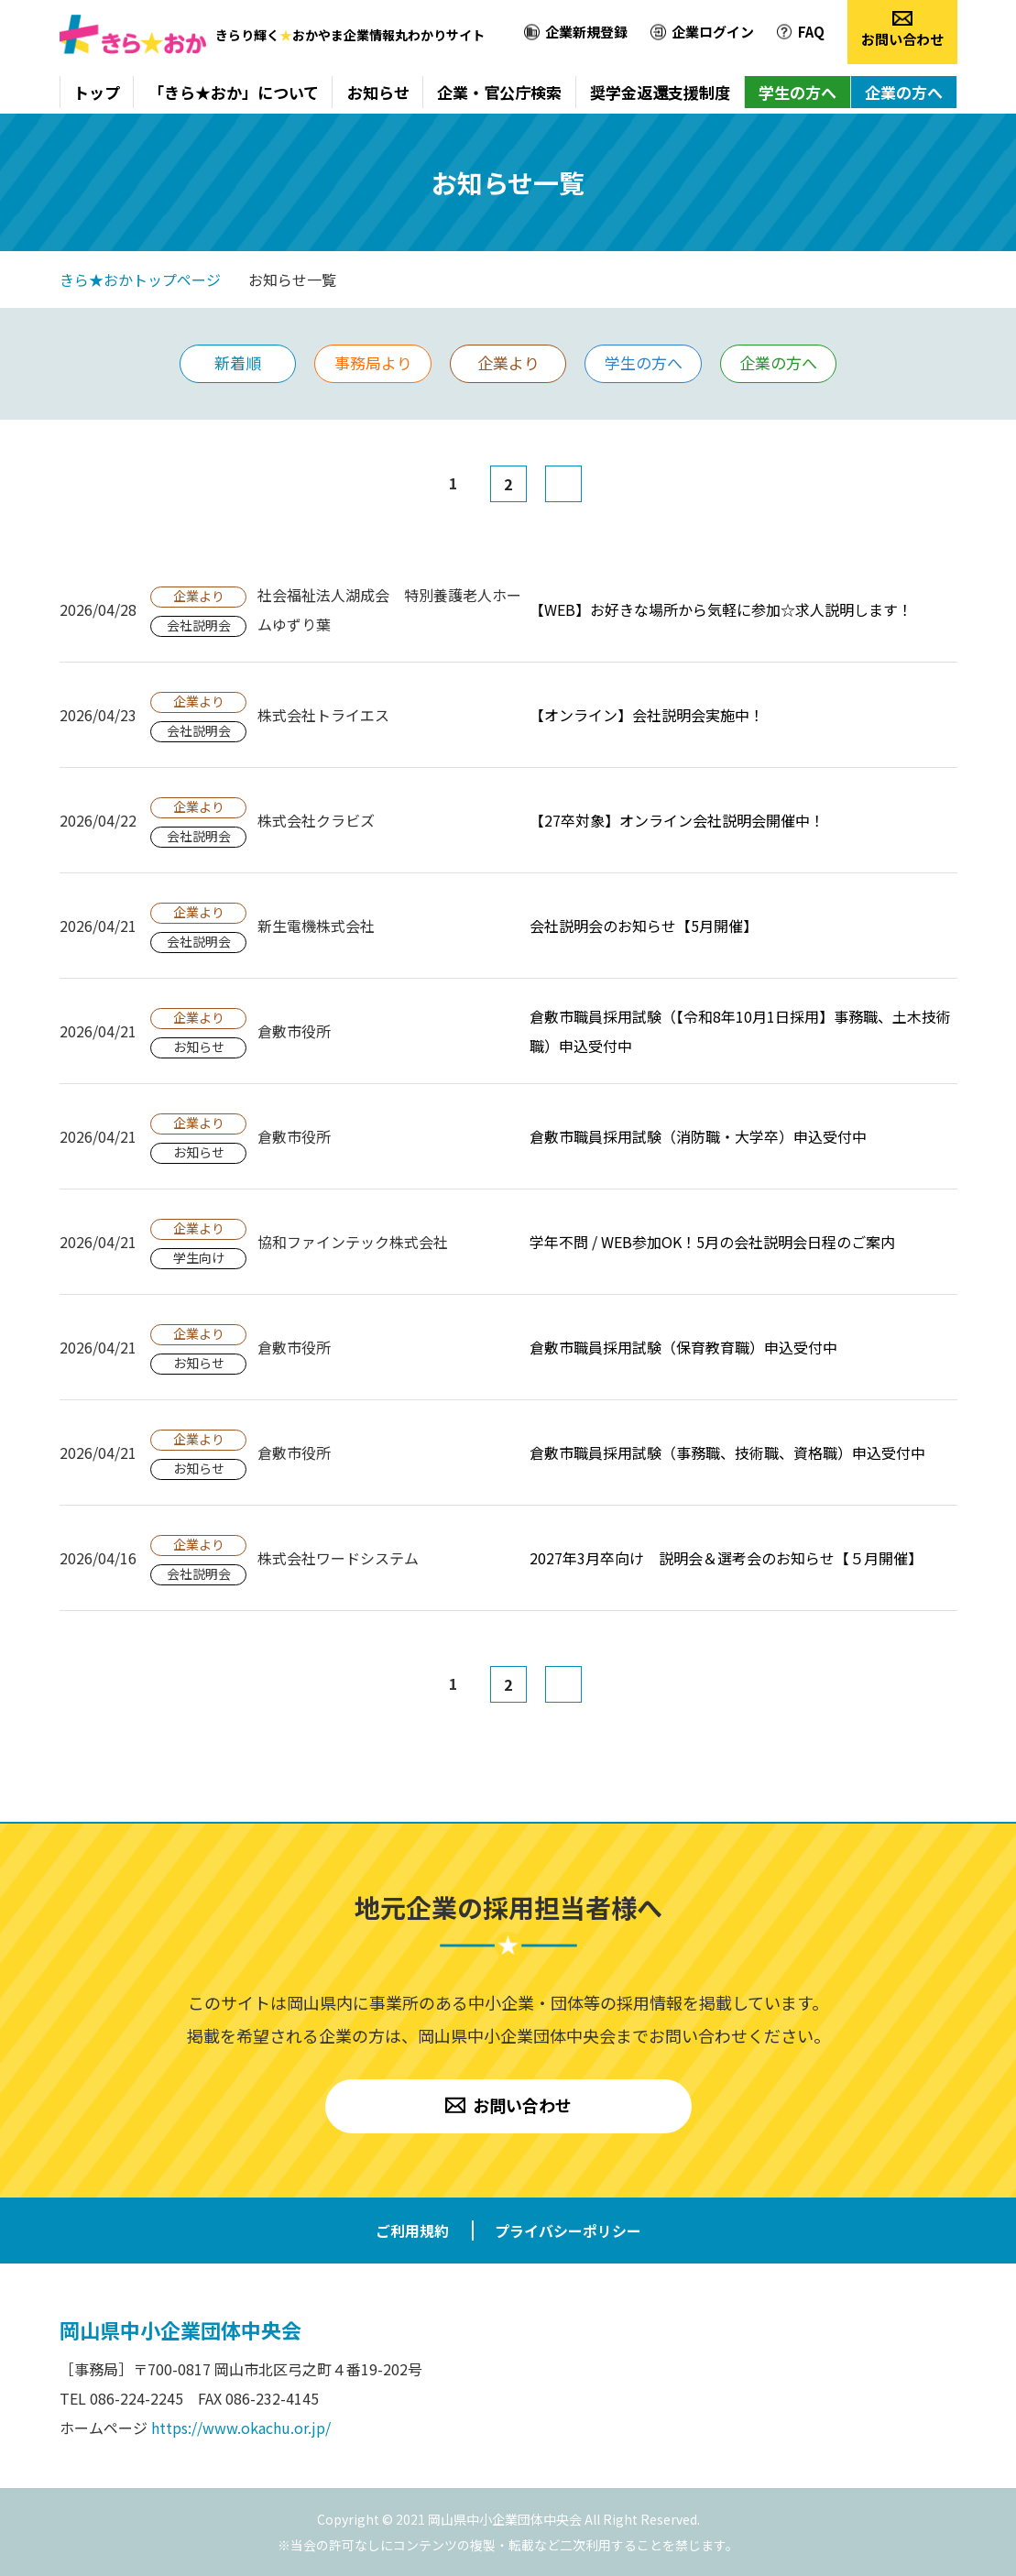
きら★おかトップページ (140, 279)
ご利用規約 (412, 2231)
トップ (96, 92)
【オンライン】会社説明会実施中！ (647, 715)
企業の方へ (904, 92)
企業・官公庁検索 (499, 92)
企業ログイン (713, 31)
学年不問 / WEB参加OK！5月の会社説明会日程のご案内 (712, 1242)
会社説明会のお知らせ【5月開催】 (644, 926)
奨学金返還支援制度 (660, 92)
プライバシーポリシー (568, 2231)
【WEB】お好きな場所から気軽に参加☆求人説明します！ (721, 609)
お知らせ (378, 92)
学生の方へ (797, 92)
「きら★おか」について (233, 92)
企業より (508, 362)
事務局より (373, 362)
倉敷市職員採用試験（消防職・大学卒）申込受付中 (698, 1136)
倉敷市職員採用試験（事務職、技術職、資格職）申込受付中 (727, 1452)
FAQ (811, 31)
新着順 (237, 362)
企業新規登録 (586, 31)
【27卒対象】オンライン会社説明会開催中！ (677, 820)
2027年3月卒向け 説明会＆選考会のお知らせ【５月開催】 (726, 1558)
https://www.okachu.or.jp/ (241, 2428)
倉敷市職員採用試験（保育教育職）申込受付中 (683, 1347)
